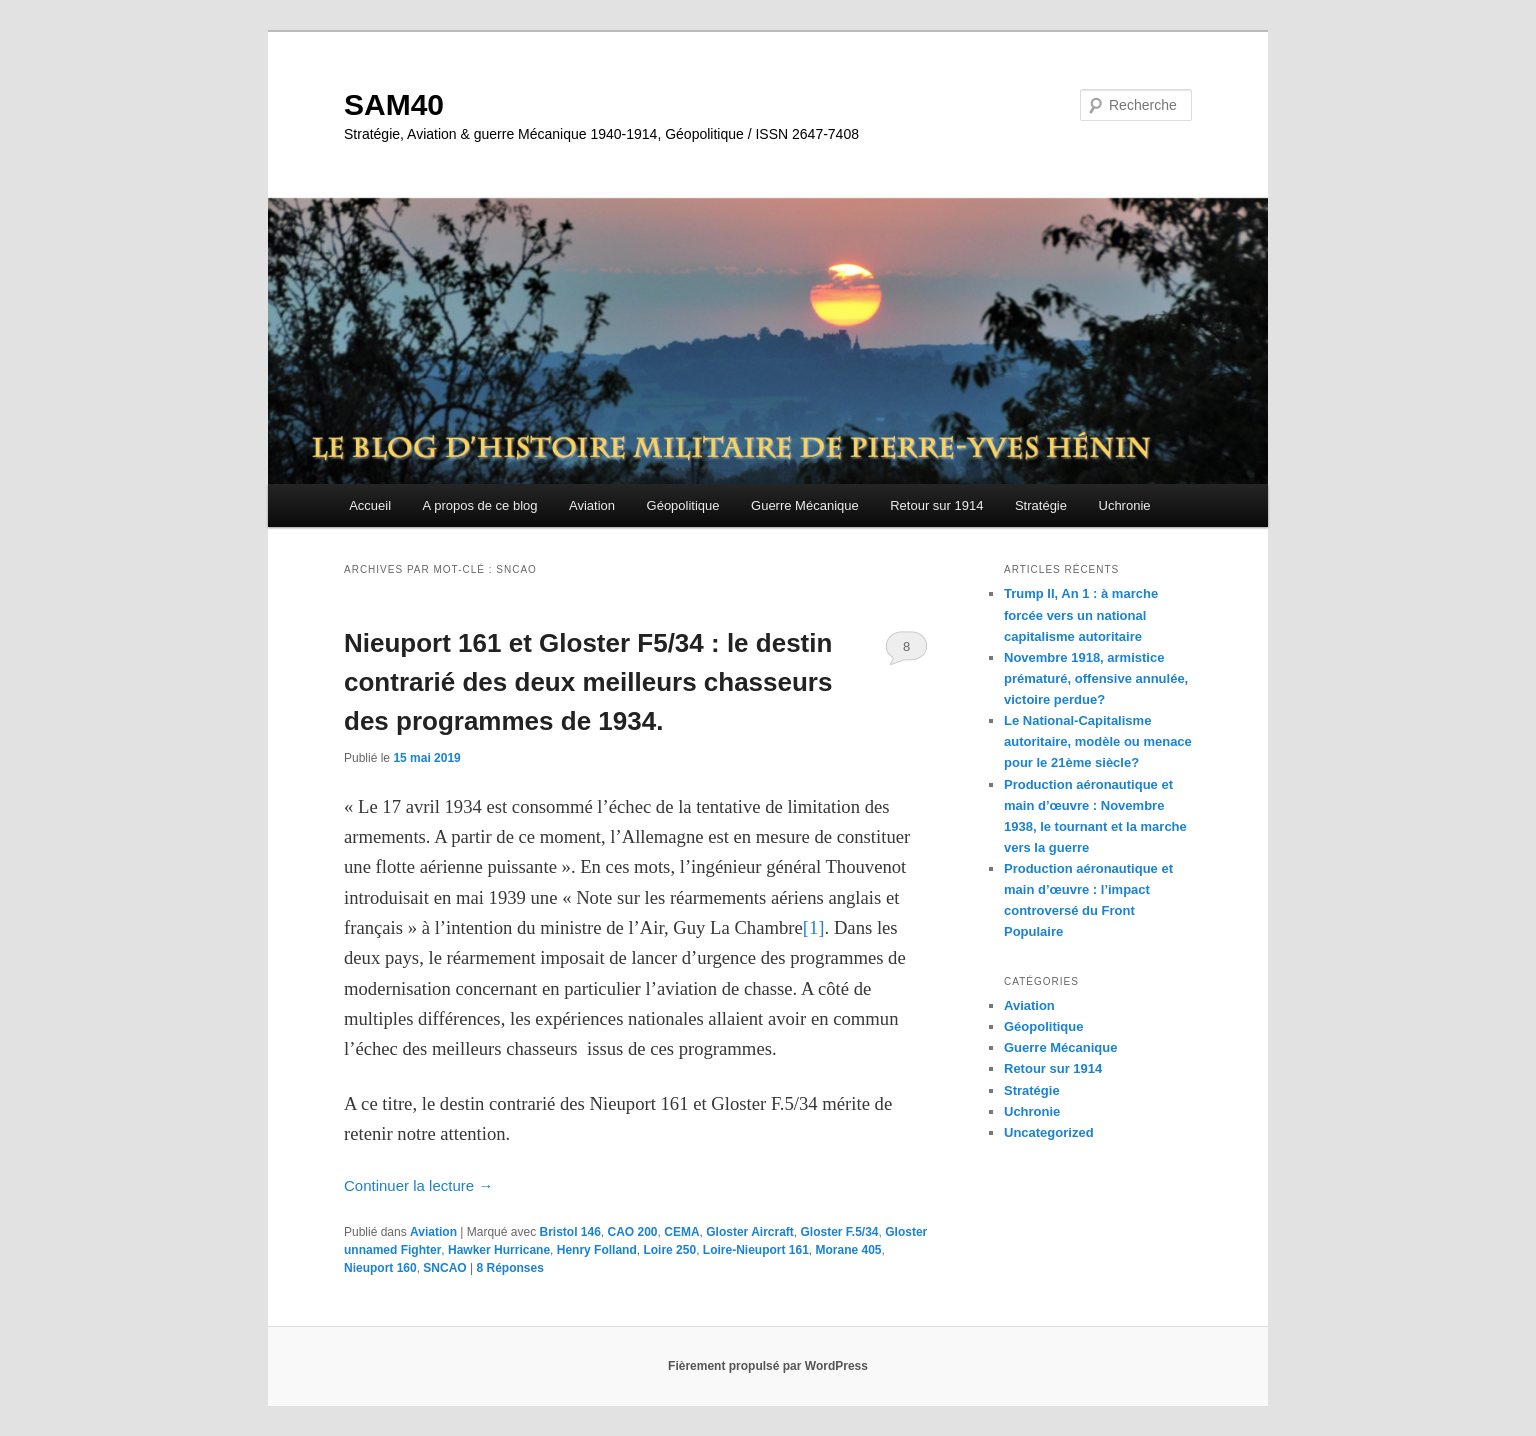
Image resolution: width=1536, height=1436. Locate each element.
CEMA (681, 1232)
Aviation (592, 505)
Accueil (370, 505)
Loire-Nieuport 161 (756, 1250)
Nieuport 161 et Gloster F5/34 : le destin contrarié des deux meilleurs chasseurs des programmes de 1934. (588, 682)
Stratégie (1041, 505)
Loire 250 (669, 1250)
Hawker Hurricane (499, 1250)
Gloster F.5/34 (840, 1232)
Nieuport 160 (380, 1268)
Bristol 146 (569, 1232)
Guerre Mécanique (805, 505)
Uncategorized (1049, 1132)
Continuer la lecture (418, 1185)
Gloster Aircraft (750, 1232)
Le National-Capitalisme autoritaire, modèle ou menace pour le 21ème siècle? (1098, 741)
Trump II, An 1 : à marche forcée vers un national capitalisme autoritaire (1081, 614)
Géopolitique (683, 505)
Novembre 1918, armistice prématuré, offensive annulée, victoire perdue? (1096, 678)
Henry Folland (597, 1250)
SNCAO (444, 1268)
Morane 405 (849, 1250)
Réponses (510, 1268)
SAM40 (394, 104)
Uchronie (1125, 505)
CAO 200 (633, 1232)
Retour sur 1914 (936, 505)
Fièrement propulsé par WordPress (768, 1366)
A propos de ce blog (480, 505)
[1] (814, 927)
